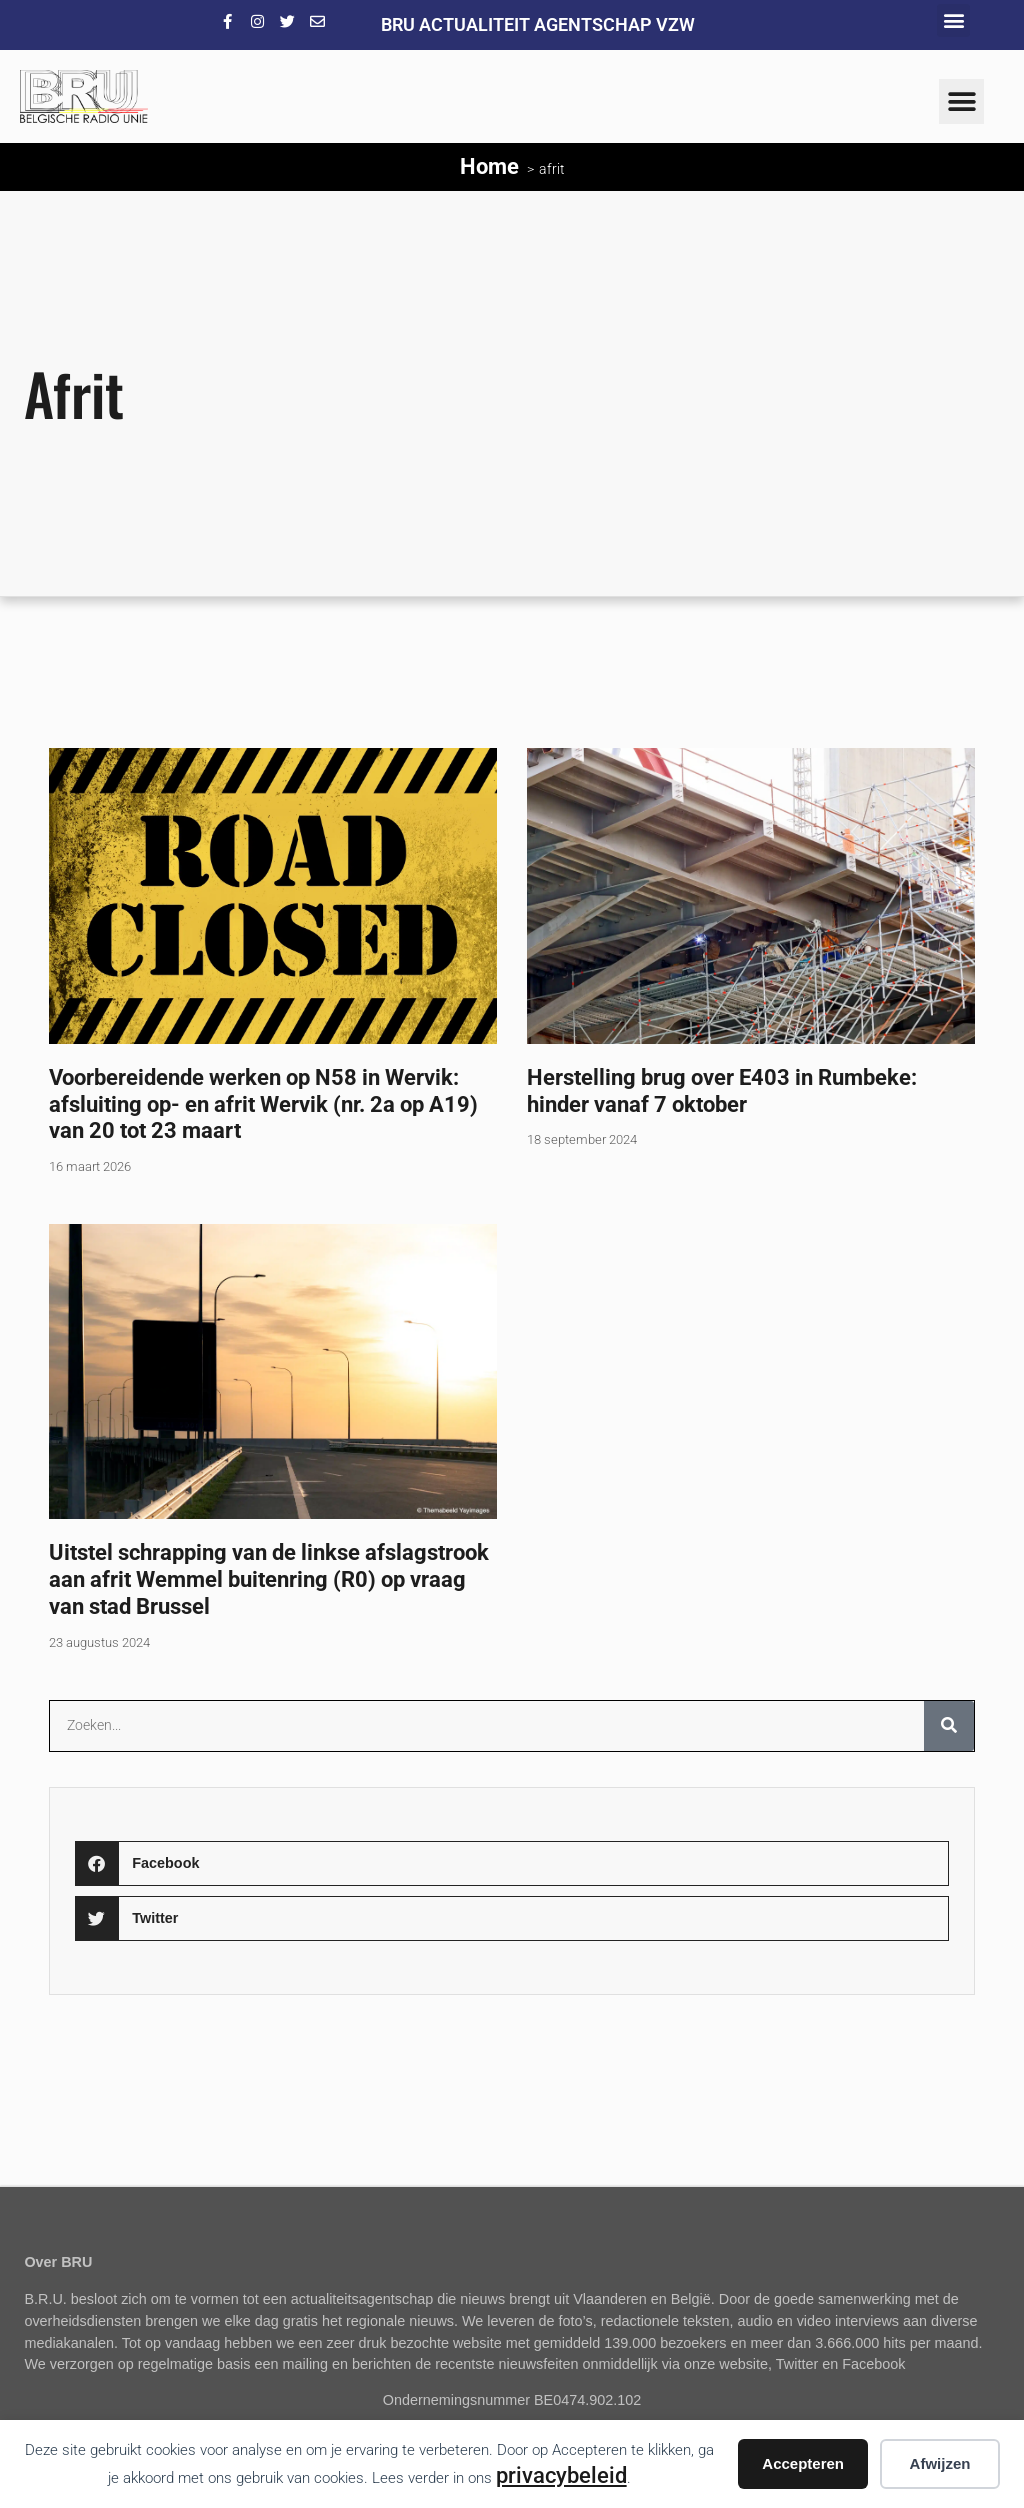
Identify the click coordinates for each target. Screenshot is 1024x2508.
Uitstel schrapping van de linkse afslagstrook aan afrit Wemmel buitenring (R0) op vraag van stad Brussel (269, 1579)
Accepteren (803, 2463)
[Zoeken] (949, 1726)
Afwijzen (940, 2463)
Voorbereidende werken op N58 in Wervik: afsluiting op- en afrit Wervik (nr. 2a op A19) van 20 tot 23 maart (263, 1104)
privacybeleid (561, 2475)
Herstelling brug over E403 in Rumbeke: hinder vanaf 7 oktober (722, 1090)
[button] (953, 20)
